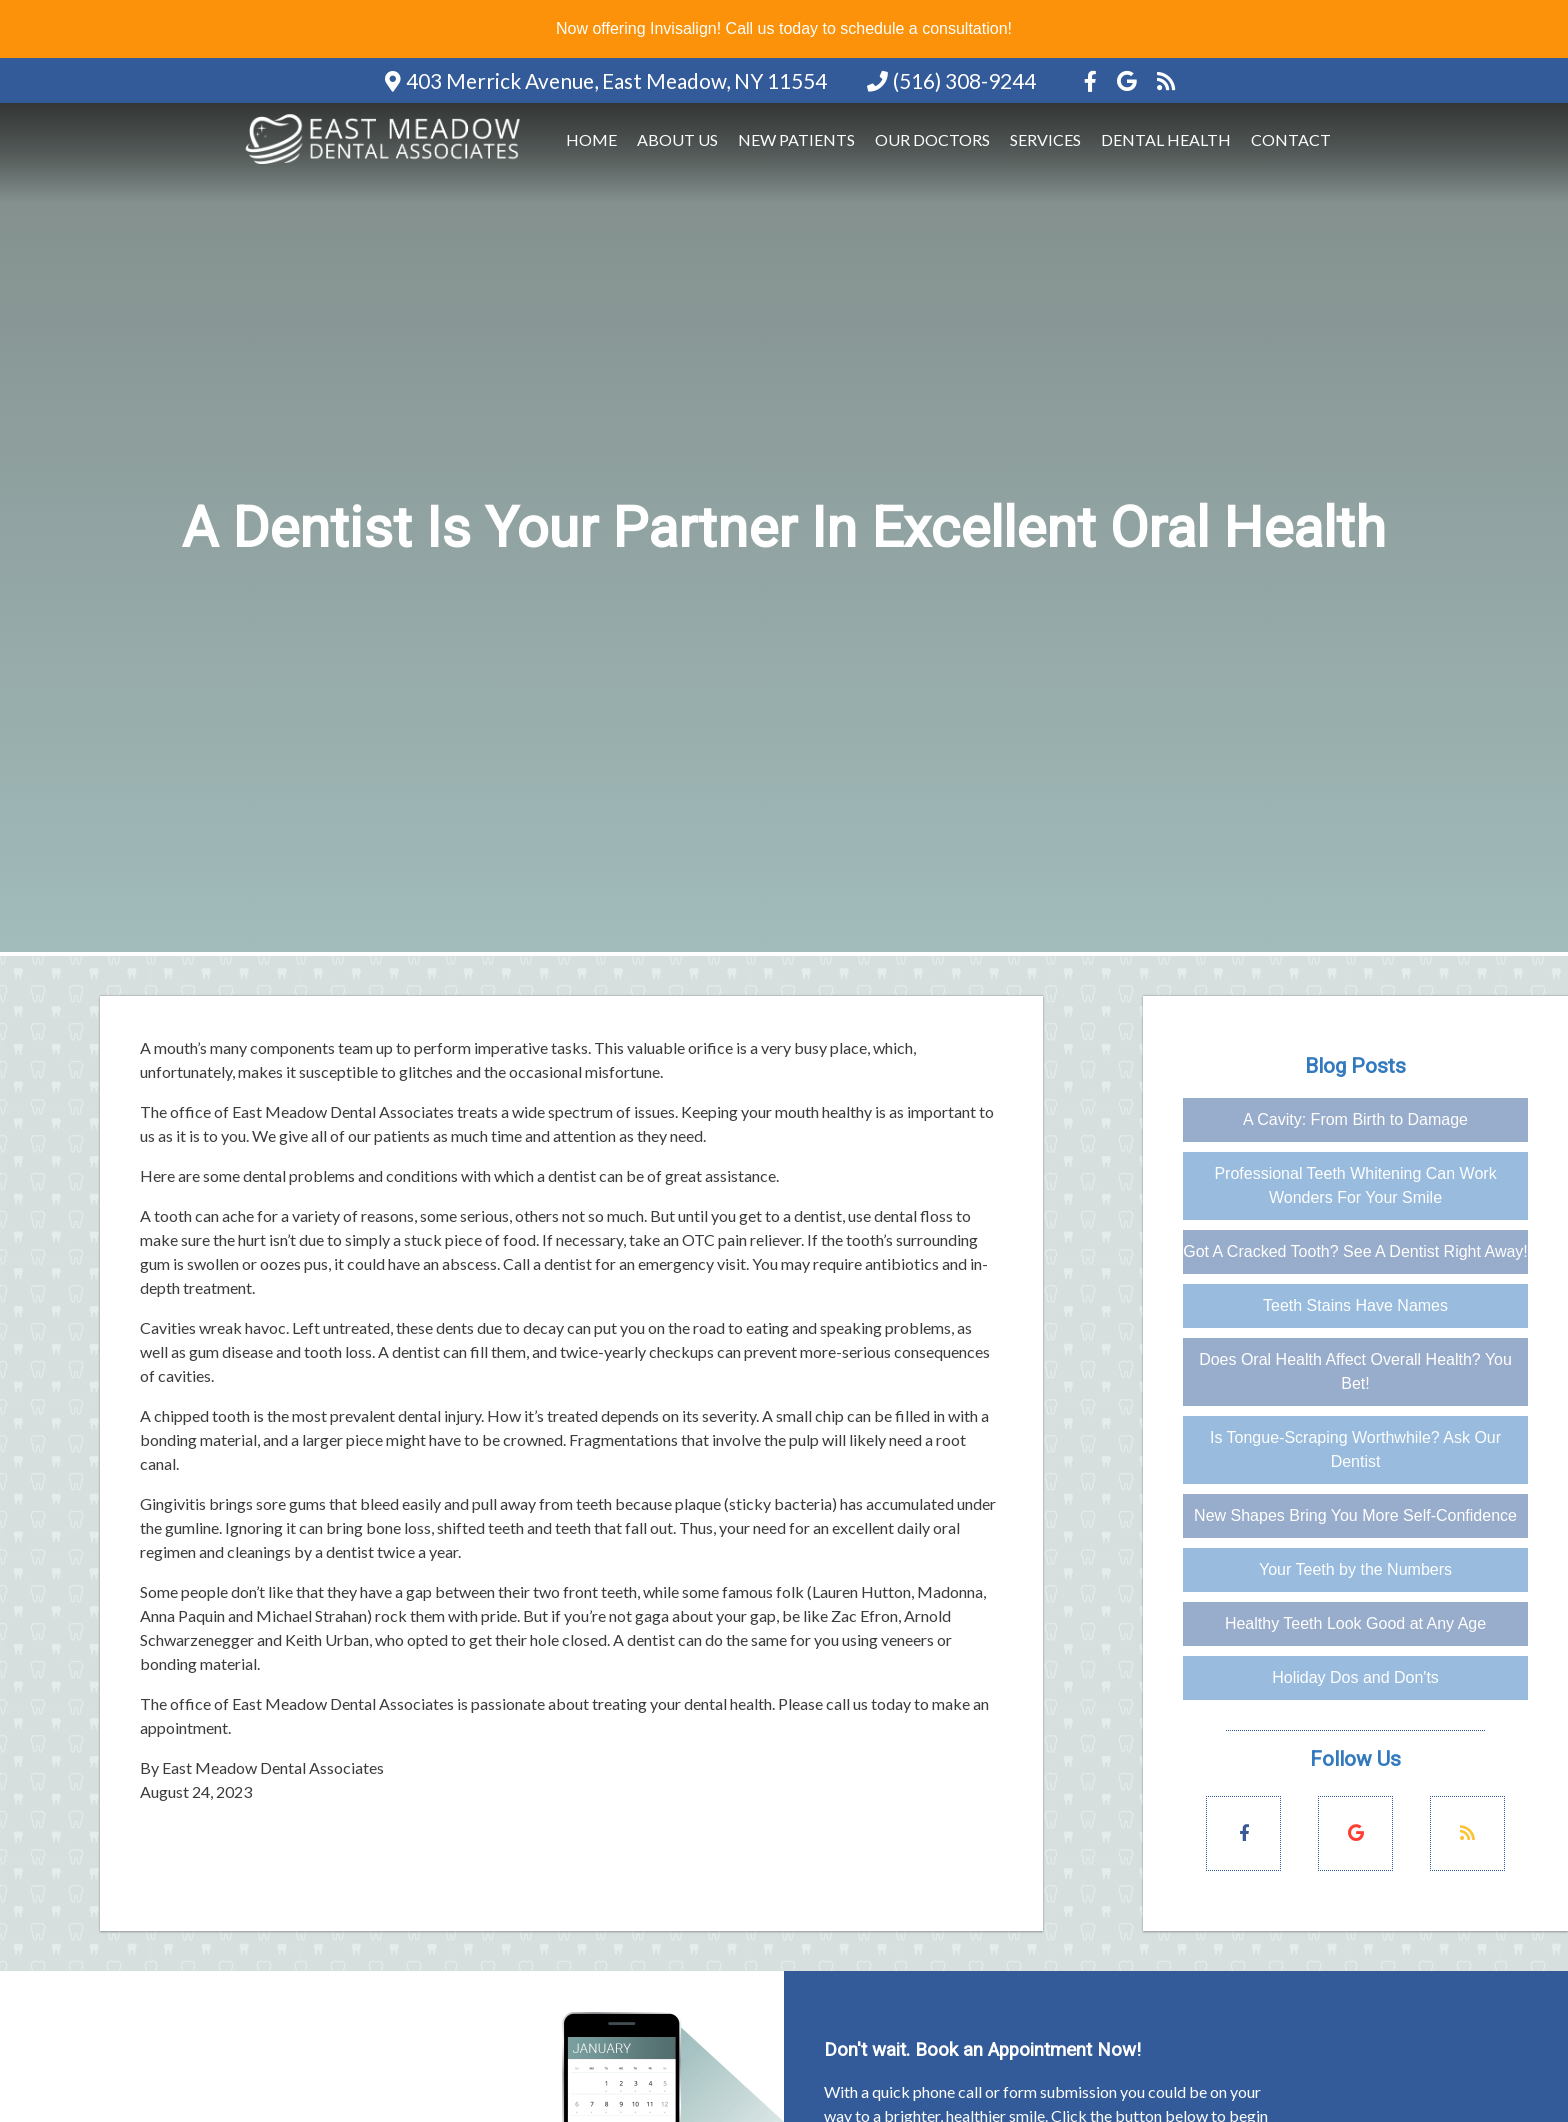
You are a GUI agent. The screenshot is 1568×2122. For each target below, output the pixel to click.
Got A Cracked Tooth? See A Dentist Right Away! (1355, 1251)
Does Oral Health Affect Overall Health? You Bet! (1355, 1371)
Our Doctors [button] (932, 139)
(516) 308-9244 (964, 80)
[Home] (386, 165)
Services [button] (1045, 139)
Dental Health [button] (1166, 139)
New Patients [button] (796, 139)
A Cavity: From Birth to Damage (1355, 1119)
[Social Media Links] (1243, 1833)
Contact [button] (1291, 139)
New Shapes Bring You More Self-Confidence (1355, 1515)
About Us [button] (677, 139)
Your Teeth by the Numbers (1355, 1569)
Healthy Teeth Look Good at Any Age (1355, 1623)
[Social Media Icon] (1092, 80)
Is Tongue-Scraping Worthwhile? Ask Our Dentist (1355, 1449)
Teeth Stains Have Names (1355, 1305)
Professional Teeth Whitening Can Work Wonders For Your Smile (1355, 1185)
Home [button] (591, 139)
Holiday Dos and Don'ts (1355, 1677)
